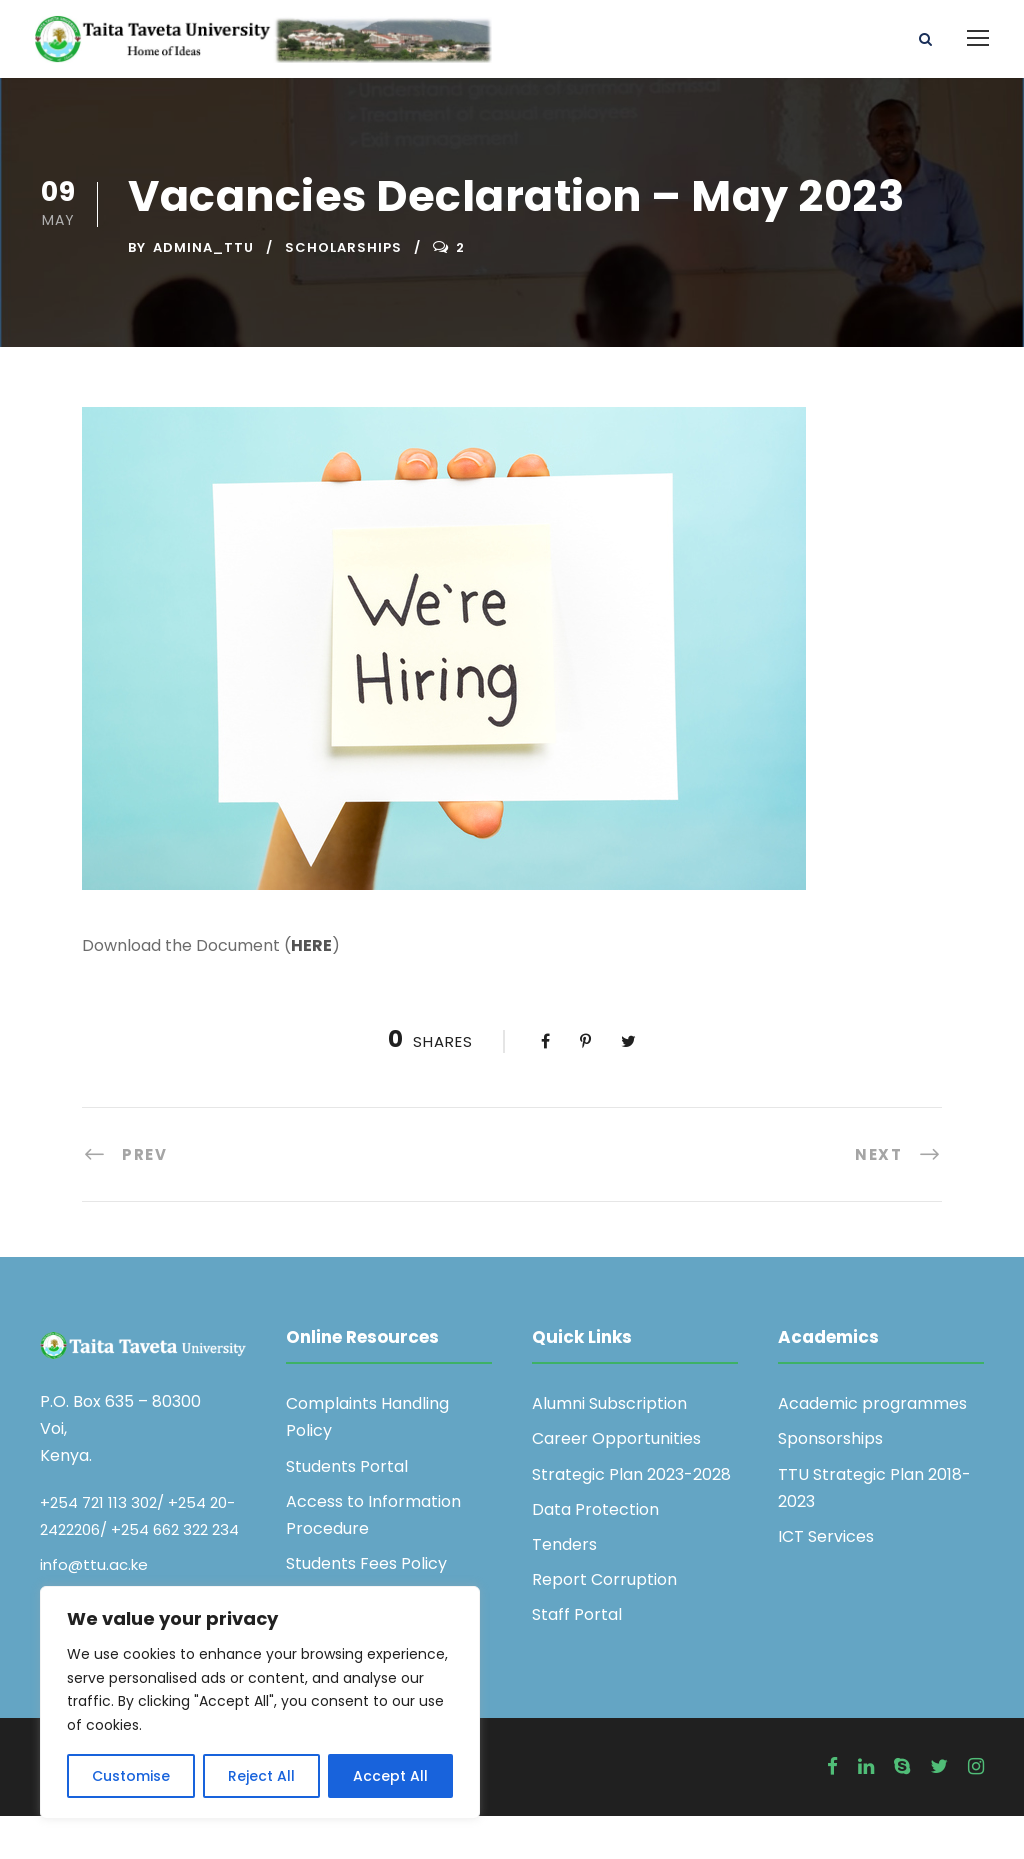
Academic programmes (872, 1447)
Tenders (564, 1587)
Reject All (261, 1776)
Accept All (390, 1776)
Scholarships (343, 291)
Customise (131, 1776)
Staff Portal (577, 1658)
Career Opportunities (616, 1482)
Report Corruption (604, 1623)
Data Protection (595, 1552)
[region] (260, 1702)
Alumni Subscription (609, 1447)
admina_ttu (203, 291)
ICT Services (826, 1579)
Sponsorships (830, 1482)
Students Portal (347, 1509)
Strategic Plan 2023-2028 (631, 1517)
